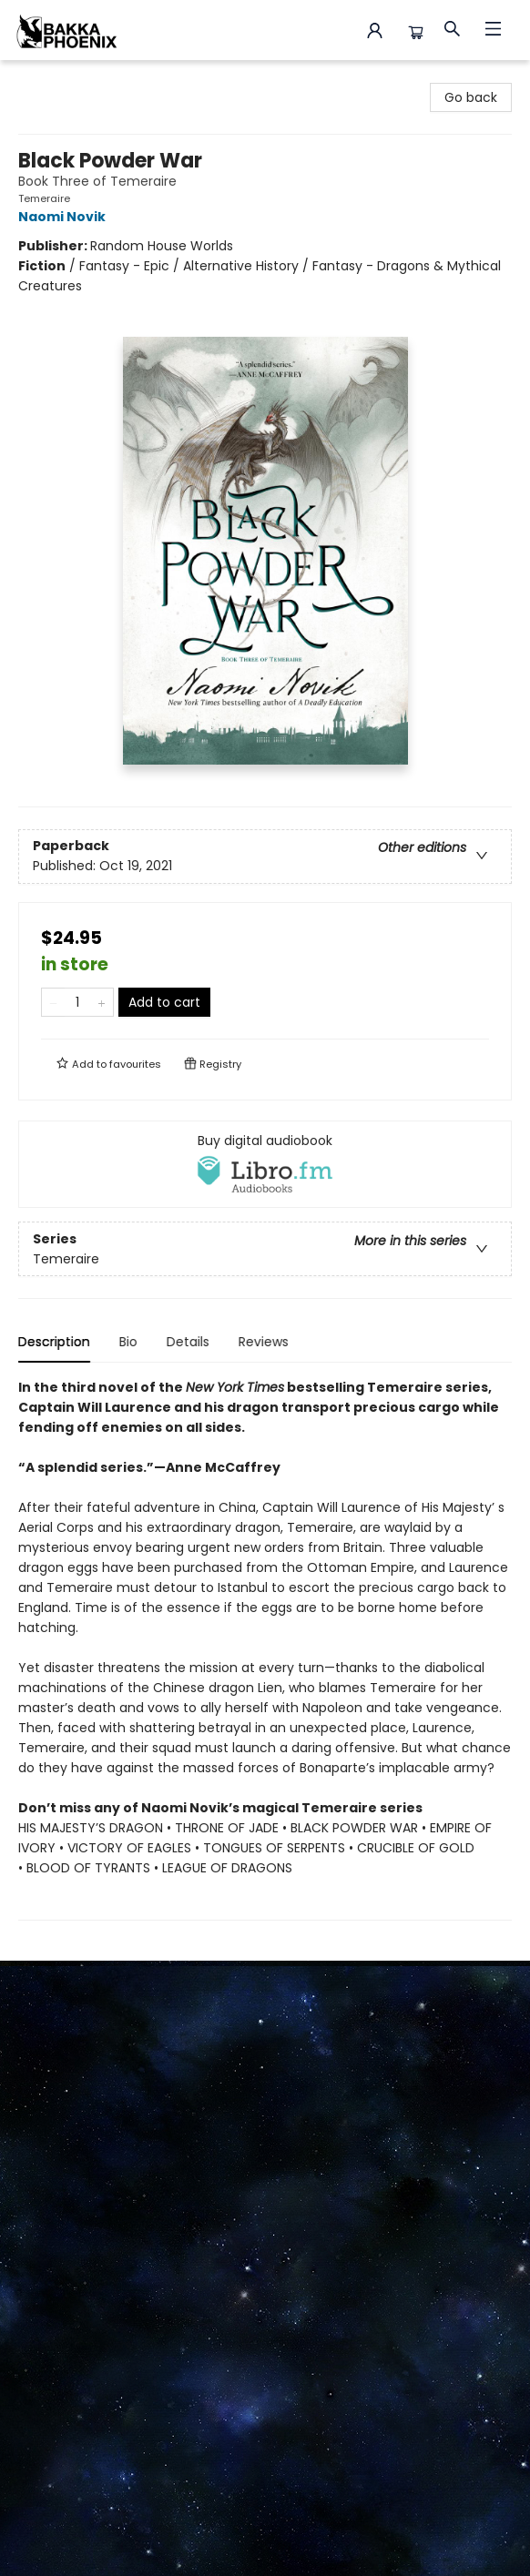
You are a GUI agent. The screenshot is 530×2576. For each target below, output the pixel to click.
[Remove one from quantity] (53, 1002)
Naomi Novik (64, 217)
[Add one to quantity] (101, 1002)
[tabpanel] (265, 1649)
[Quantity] (77, 1002)
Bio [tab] (128, 1342)
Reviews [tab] (264, 1342)
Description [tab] (54, 1342)
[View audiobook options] (265, 1164)
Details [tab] (188, 1342)
